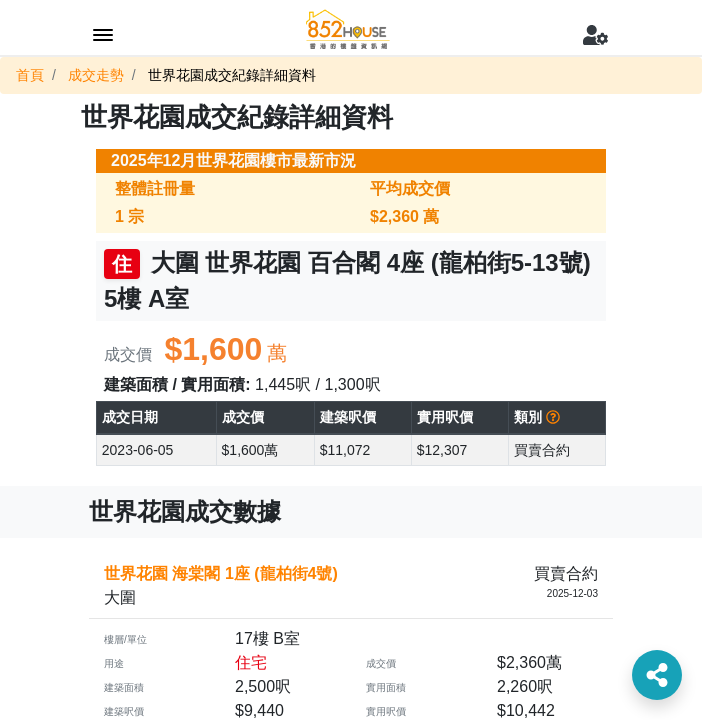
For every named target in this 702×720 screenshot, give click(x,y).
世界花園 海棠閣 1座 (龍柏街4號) (221, 573)
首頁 (30, 75)
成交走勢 (96, 75)
